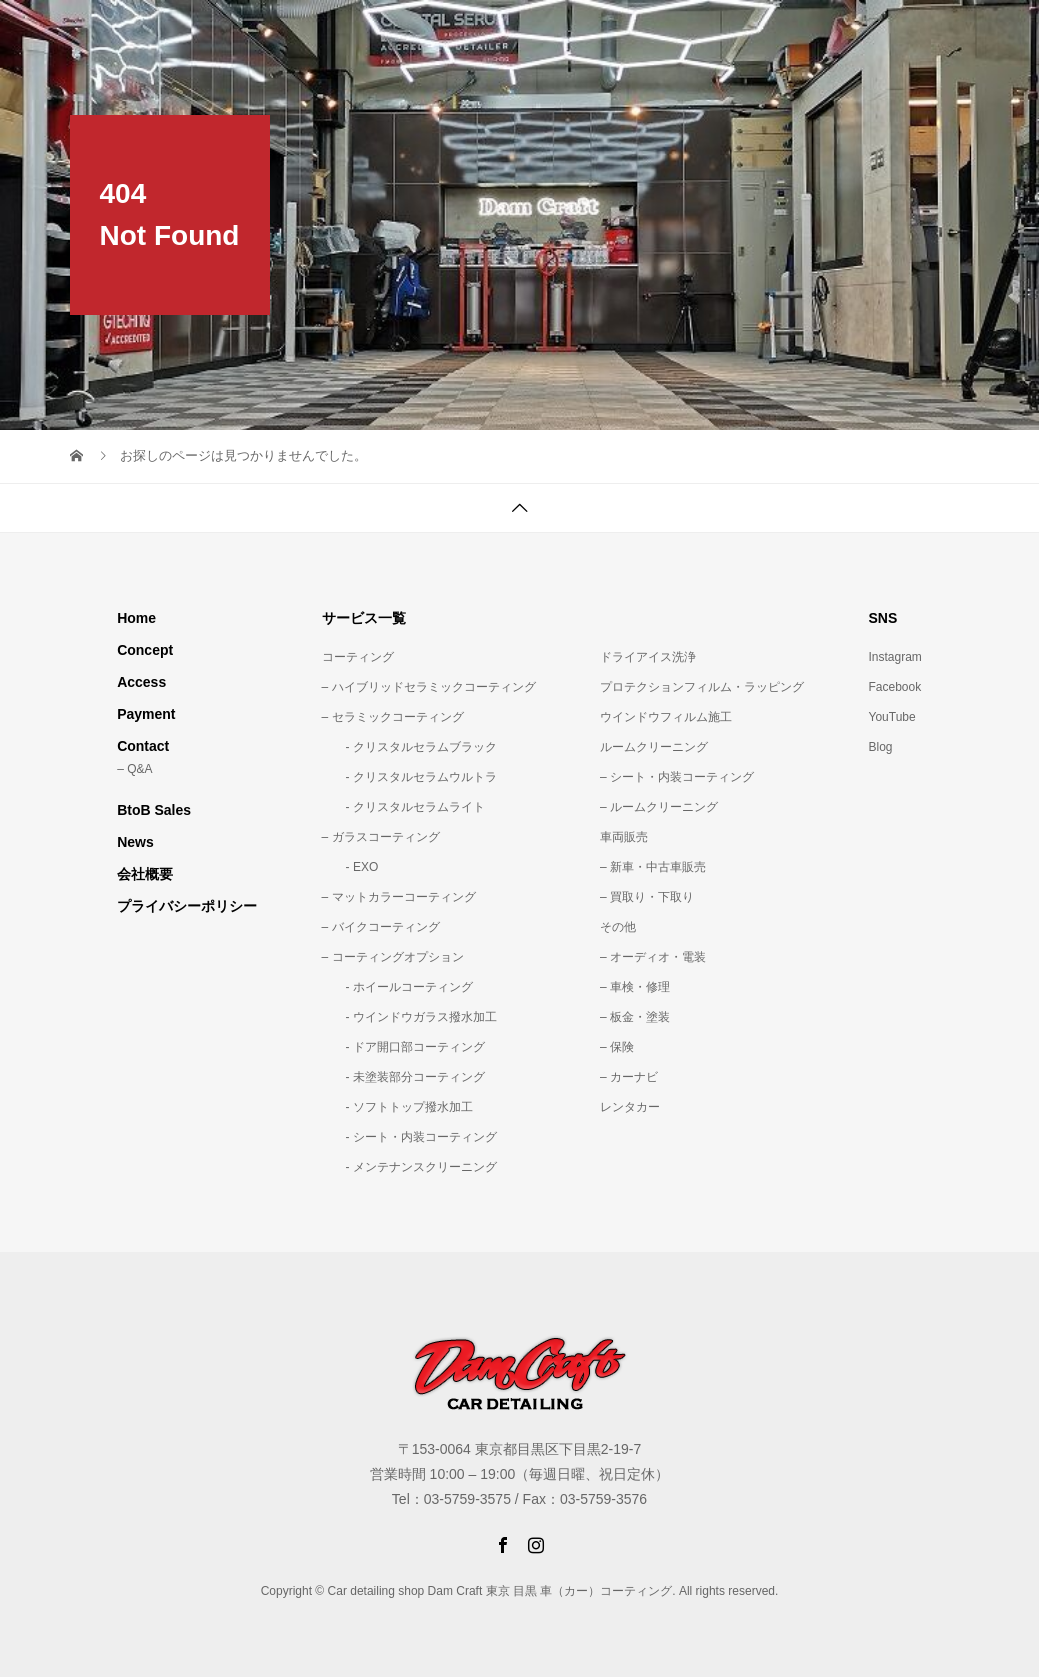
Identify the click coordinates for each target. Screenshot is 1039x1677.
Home (136, 618)
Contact (143, 746)
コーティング (358, 657)
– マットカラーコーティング (399, 897)
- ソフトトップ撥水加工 (397, 1107)
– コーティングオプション (393, 957)
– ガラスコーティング (381, 837)
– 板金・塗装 (635, 1017)
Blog (881, 747)
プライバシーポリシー (187, 906)
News (135, 842)
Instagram (895, 657)
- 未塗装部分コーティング (403, 1077)
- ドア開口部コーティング (403, 1047)
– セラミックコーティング (393, 717)
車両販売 (624, 837)
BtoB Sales (154, 810)
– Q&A (134, 769)
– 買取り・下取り (647, 897)
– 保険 (617, 1047)
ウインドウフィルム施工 (666, 717)
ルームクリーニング (654, 747)
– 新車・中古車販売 (653, 867)
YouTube (892, 717)
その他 (618, 927)
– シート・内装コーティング (677, 777)
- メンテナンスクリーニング (409, 1167)
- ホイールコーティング (397, 987)
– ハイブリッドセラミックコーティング (429, 687)
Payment (146, 714)
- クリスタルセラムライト (403, 807)
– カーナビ (629, 1077)
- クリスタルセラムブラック (409, 747)
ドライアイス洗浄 (648, 657)
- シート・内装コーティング (409, 1137)
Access (141, 682)
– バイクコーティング (381, 927)
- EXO (350, 867)
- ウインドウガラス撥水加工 (409, 1017)
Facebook (895, 687)
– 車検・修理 (635, 987)
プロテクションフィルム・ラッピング (702, 687)
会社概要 (145, 874)
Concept (145, 650)
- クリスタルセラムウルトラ (409, 777)
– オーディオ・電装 (653, 957)
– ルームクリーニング (659, 807)
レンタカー (630, 1107)
